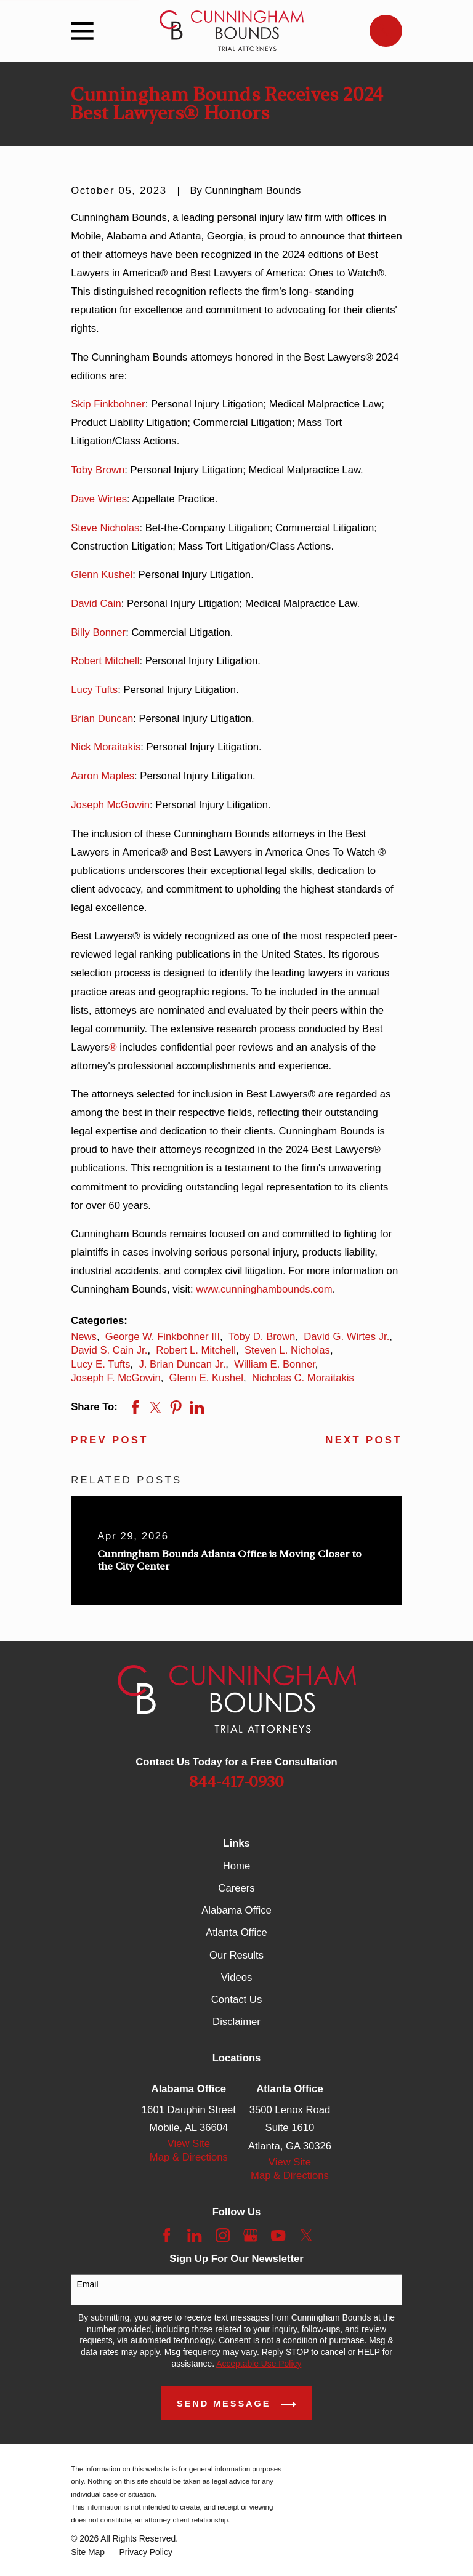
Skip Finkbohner (108, 404)
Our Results (236, 1955)
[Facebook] (167, 2235)
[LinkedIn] (194, 2235)
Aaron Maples (102, 776)
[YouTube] (278, 2235)
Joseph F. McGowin (115, 1378)
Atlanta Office (236, 1932)
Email (88, 2284)
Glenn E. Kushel (206, 1378)
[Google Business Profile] (250, 2235)
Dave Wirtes (99, 499)
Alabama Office (236, 1910)
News (84, 1336)
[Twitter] (306, 2235)
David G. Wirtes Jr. (346, 1336)
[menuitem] (88, 2552)
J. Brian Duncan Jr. (182, 1364)
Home (236, 1866)
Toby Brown (97, 470)
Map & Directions (189, 2157)
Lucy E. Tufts (100, 1364)
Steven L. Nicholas (287, 1350)
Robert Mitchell (105, 661)
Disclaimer (236, 2022)
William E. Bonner (274, 1364)
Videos (237, 1977)
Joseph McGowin (110, 805)
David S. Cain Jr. (109, 1350)
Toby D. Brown (261, 1336)
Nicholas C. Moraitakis (303, 1378)
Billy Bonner (98, 632)
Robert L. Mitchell (196, 1350)
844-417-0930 (236, 1781)
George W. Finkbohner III (162, 1336)
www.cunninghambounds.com (264, 1289)
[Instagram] (223, 2235)
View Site (189, 2143)
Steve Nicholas (105, 528)
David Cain (96, 603)
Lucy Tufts (94, 690)
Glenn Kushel (101, 574)
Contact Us (236, 1999)
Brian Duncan (102, 718)
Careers (236, 1888)
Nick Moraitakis (105, 747)
